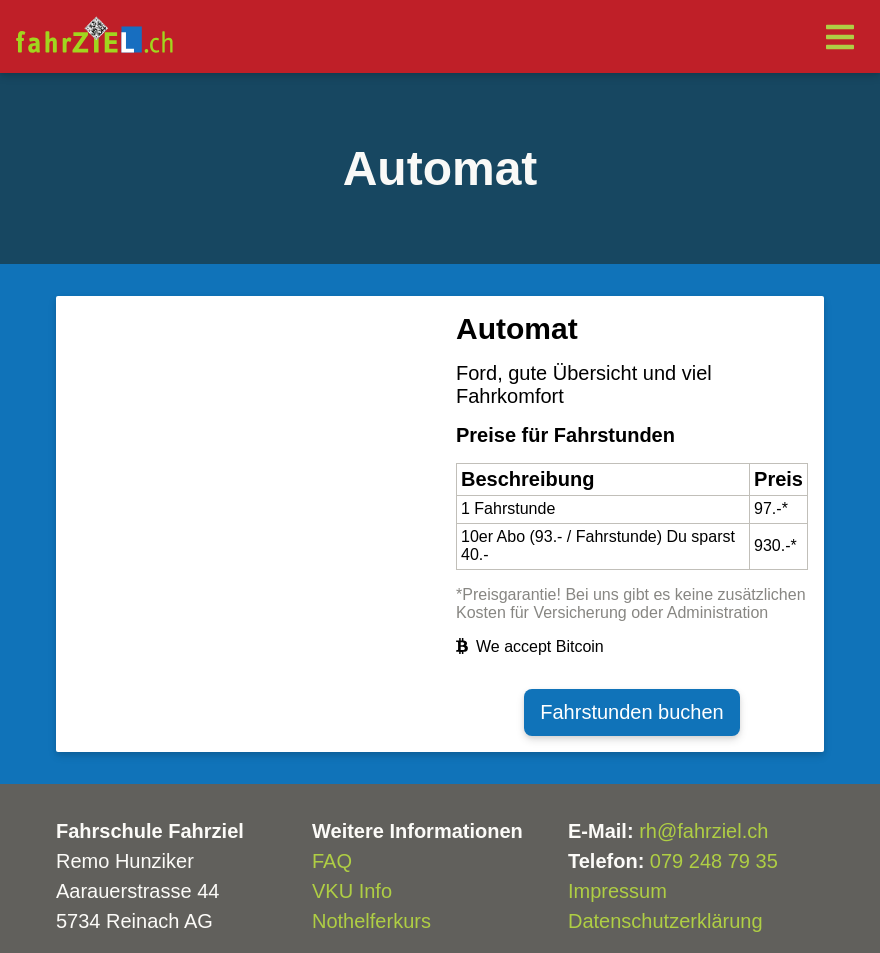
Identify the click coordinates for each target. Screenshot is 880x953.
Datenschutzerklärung (665, 921)
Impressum (617, 891)
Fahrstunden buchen (631, 712)
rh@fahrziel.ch (703, 831)
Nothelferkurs (371, 921)
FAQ (332, 861)
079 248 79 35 (714, 861)
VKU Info (352, 891)
